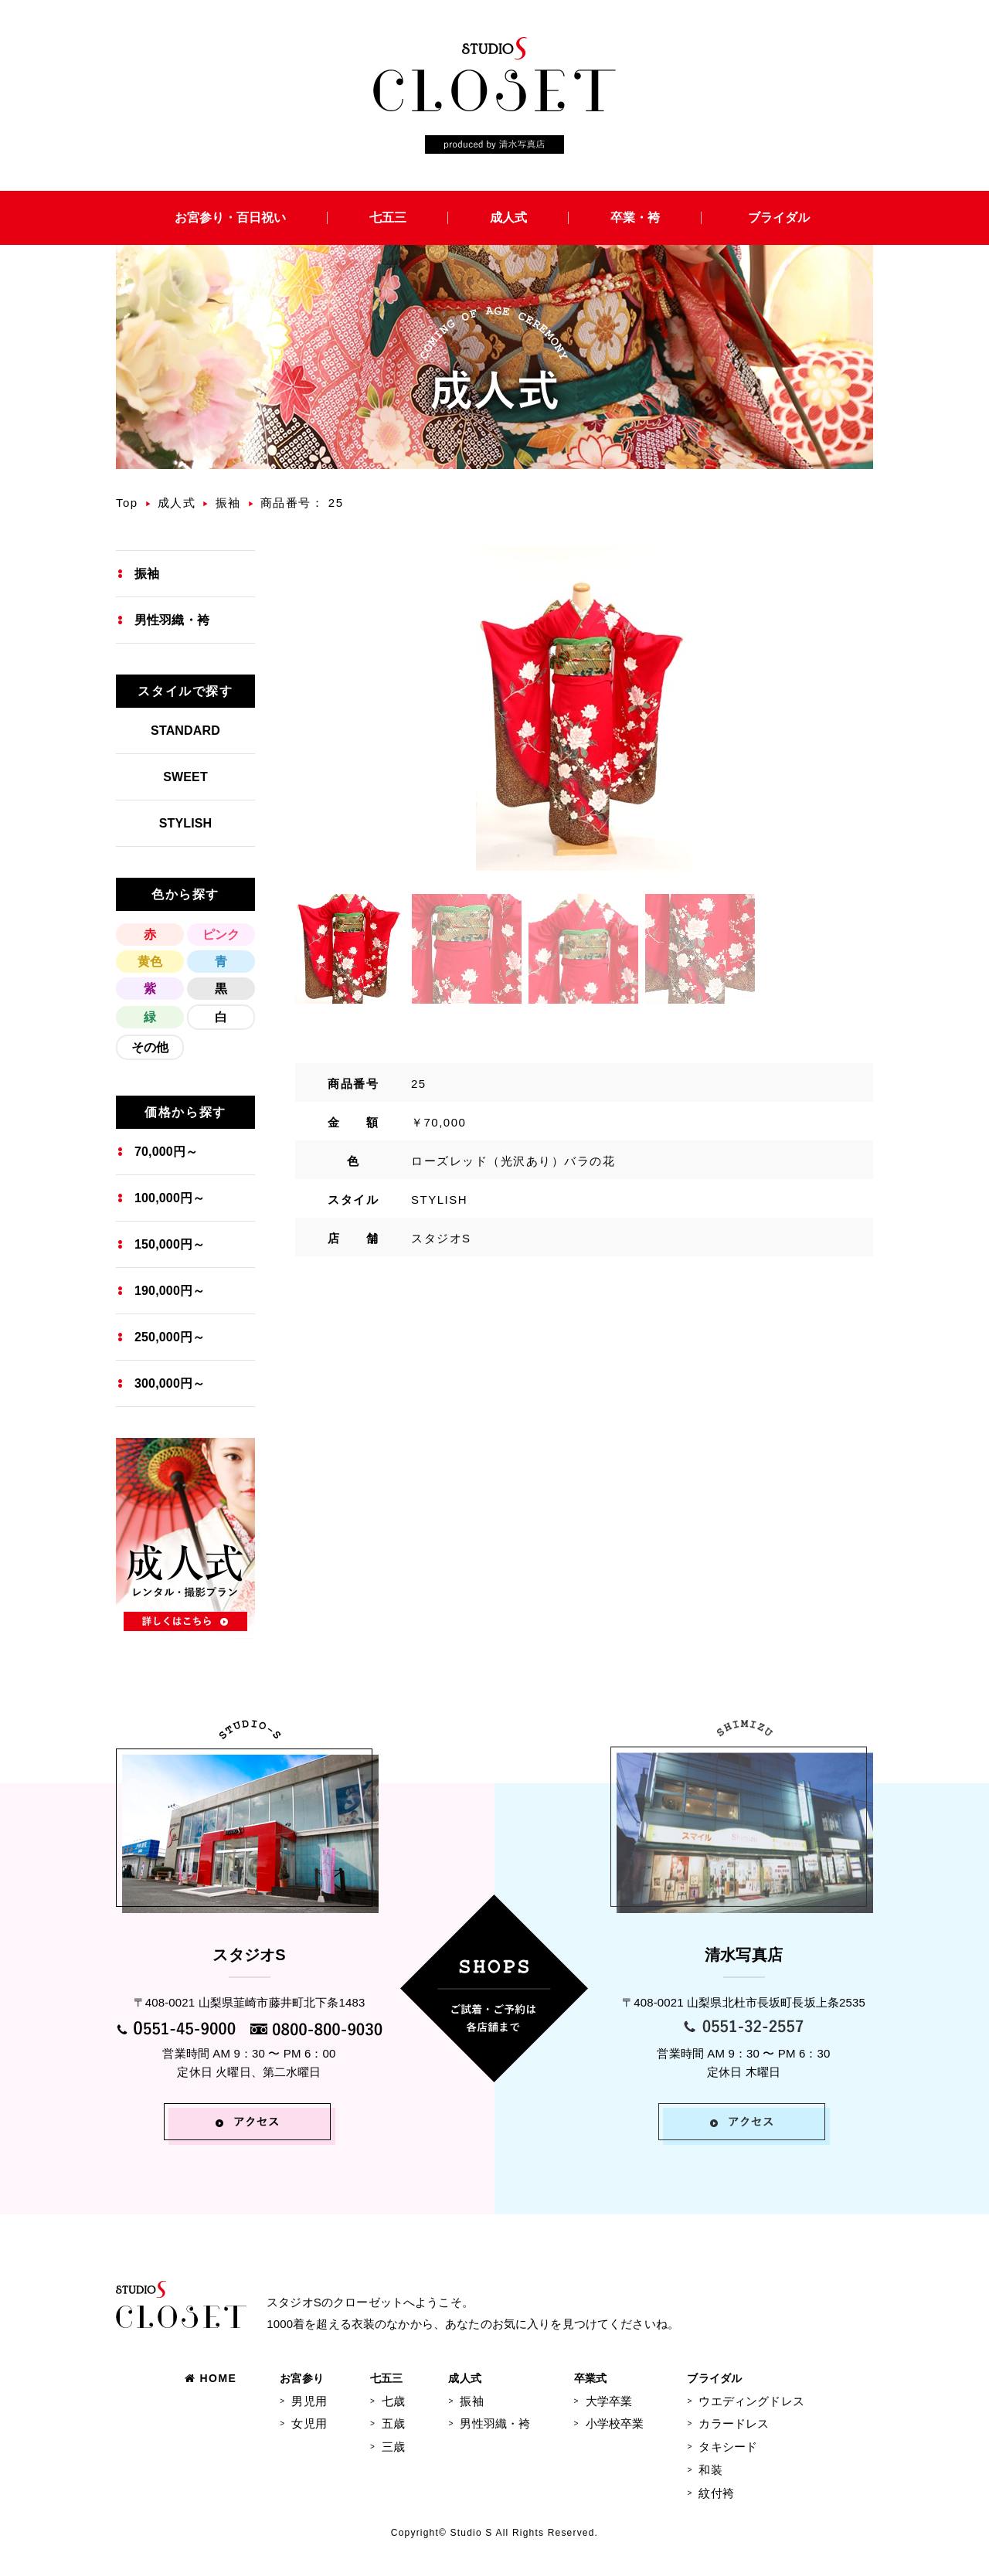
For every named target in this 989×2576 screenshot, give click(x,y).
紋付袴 (715, 2493)
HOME (210, 2378)
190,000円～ (169, 1290)
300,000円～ (169, 1383)
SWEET (185, 776)
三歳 (393, 2446)
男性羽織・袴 (171, 620)
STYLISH (185, 823)
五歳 (393, 2423)
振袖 (228, 502)
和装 (710, 2469)
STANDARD (185, 730)
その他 (149, 1047)
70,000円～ (166, 1151)
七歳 (393, 2401)
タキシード (727, 2446)
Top (127, 502)
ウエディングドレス (751, 2401)
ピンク (221, 934)
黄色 (150, 961)
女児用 (308, 2423)
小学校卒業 (615, 2423)
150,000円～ (169, 1244)
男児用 (308, 2401)
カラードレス (733, 2423)
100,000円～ (169, 1198)
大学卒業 (609, 2401)
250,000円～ (169, 1337)
